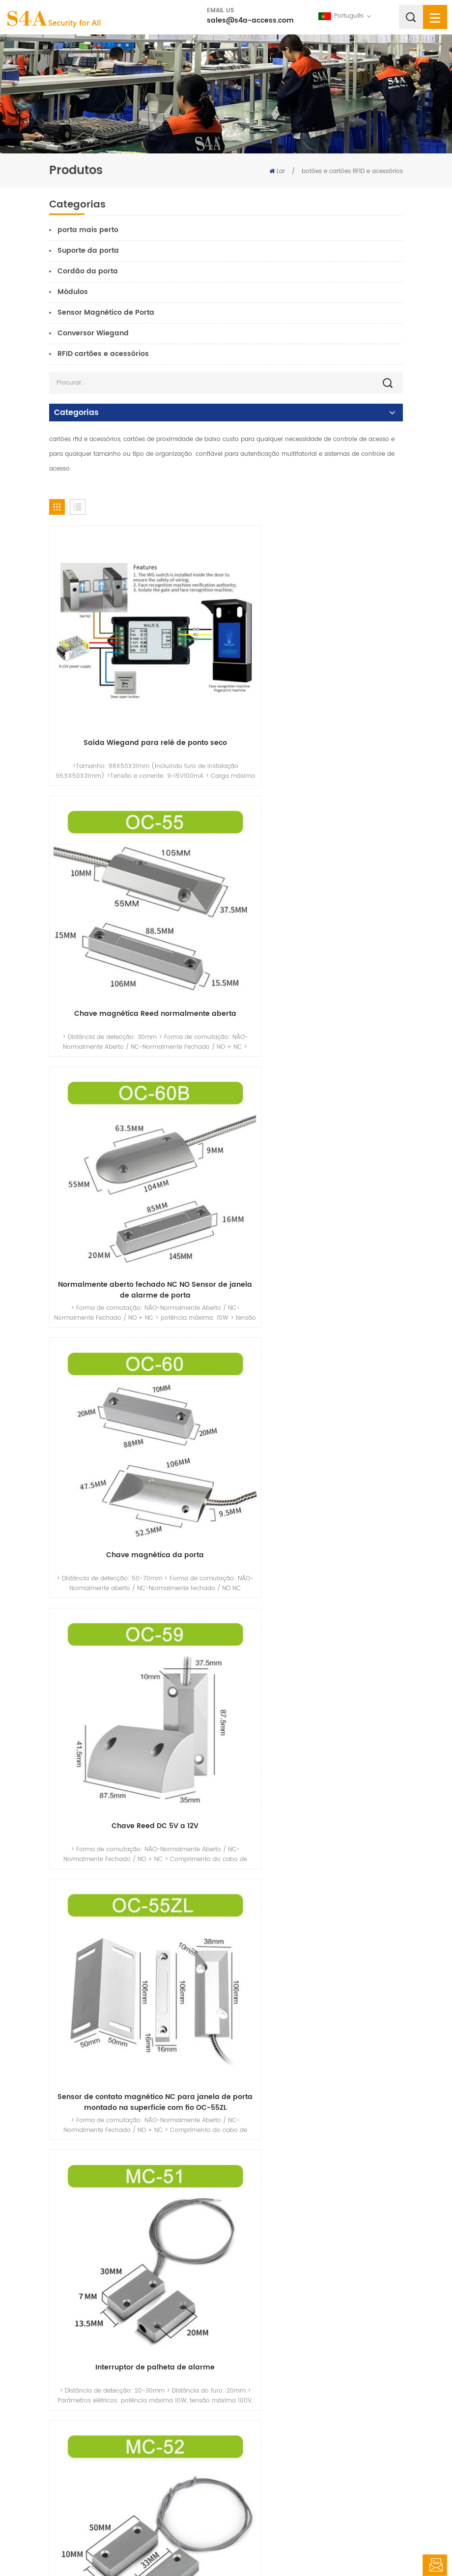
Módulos (72, 291)
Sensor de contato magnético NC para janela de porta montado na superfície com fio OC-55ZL (317, 1170)
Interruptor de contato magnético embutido (317, 2086)
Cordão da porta (87, 271)
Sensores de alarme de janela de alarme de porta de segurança (135, 1631)
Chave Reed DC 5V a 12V (135, 1164)
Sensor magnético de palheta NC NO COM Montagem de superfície (317, 1861)
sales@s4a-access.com (250, 20)
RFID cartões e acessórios (103, 353)
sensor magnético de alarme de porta (135, 2317)
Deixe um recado (434, 2565)
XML (304, 2548)
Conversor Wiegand (93, 333)
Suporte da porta (88, 250)
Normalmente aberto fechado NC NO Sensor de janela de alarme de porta (135, 939)
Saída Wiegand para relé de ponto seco (135, 703)
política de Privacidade (353, 2548)
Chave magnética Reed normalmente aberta (317, 703)
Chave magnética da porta (317, 933)
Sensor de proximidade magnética (317, 2317)
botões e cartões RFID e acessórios (352, 171)
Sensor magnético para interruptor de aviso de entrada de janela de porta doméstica (317, 1631)
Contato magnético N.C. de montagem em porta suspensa (317, 1400)
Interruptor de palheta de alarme (135, 1395)
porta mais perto (87, 230)
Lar (277, 171)
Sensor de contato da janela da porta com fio (135, 2086)
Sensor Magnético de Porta (105, 312)
